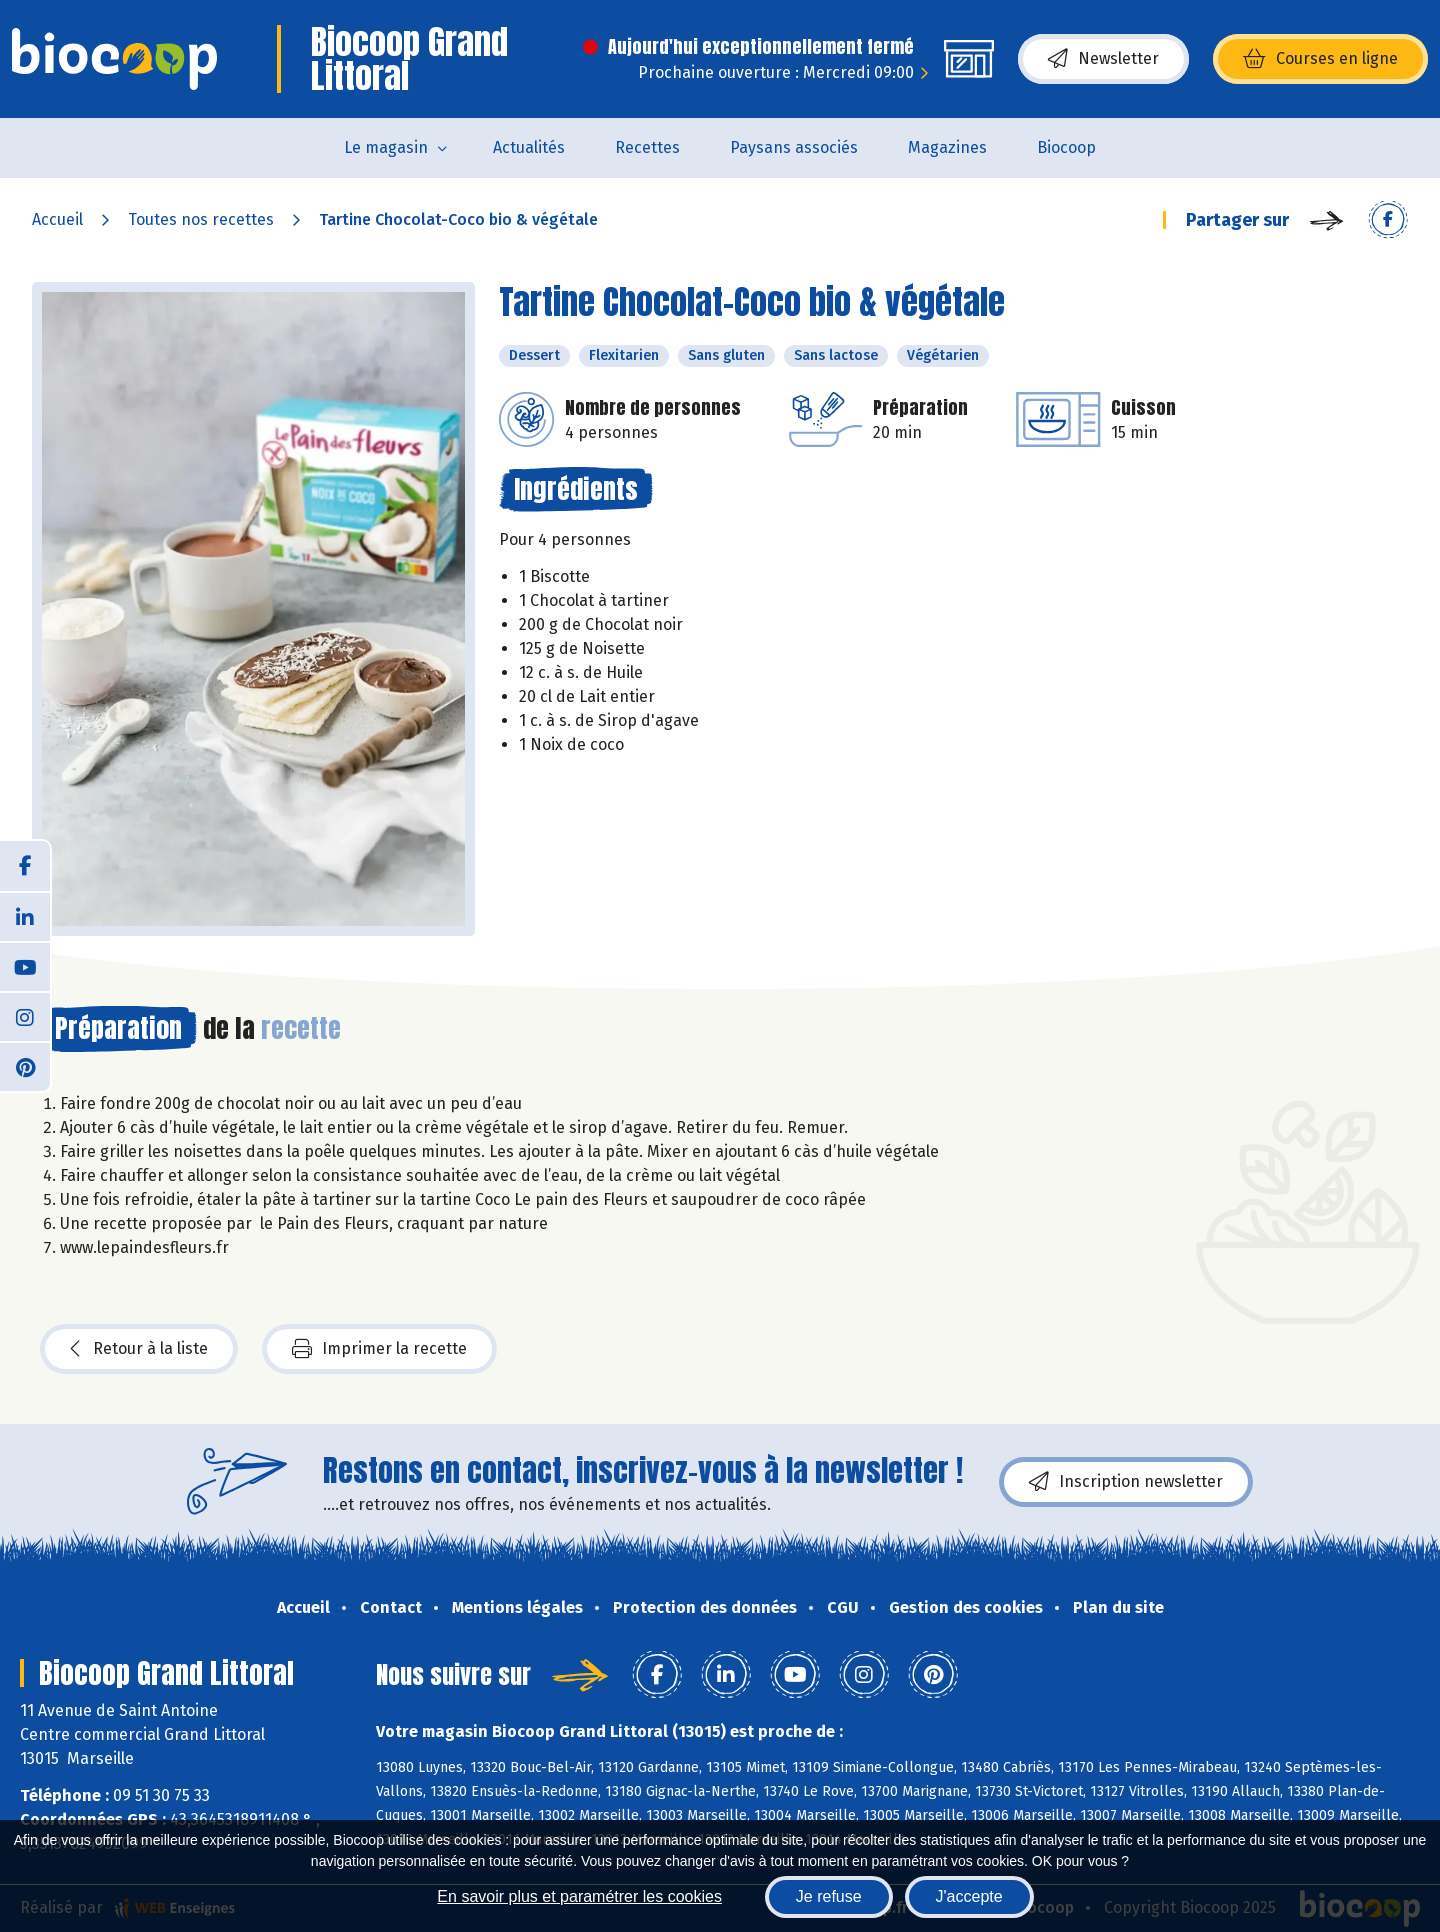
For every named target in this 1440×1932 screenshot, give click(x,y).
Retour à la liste (139, 1349)
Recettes (647, 147)
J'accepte (969, 1896)
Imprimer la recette (379, 1349)
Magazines (947, 147)
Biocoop (1066, 147)
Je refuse (829, 1896)
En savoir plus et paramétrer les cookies (579, 1896)
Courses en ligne (1320, 59)
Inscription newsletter (1126, 1482)
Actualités (529, 147)
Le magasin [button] (386, 147)
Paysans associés (794, 147)
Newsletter (1103, 59)
